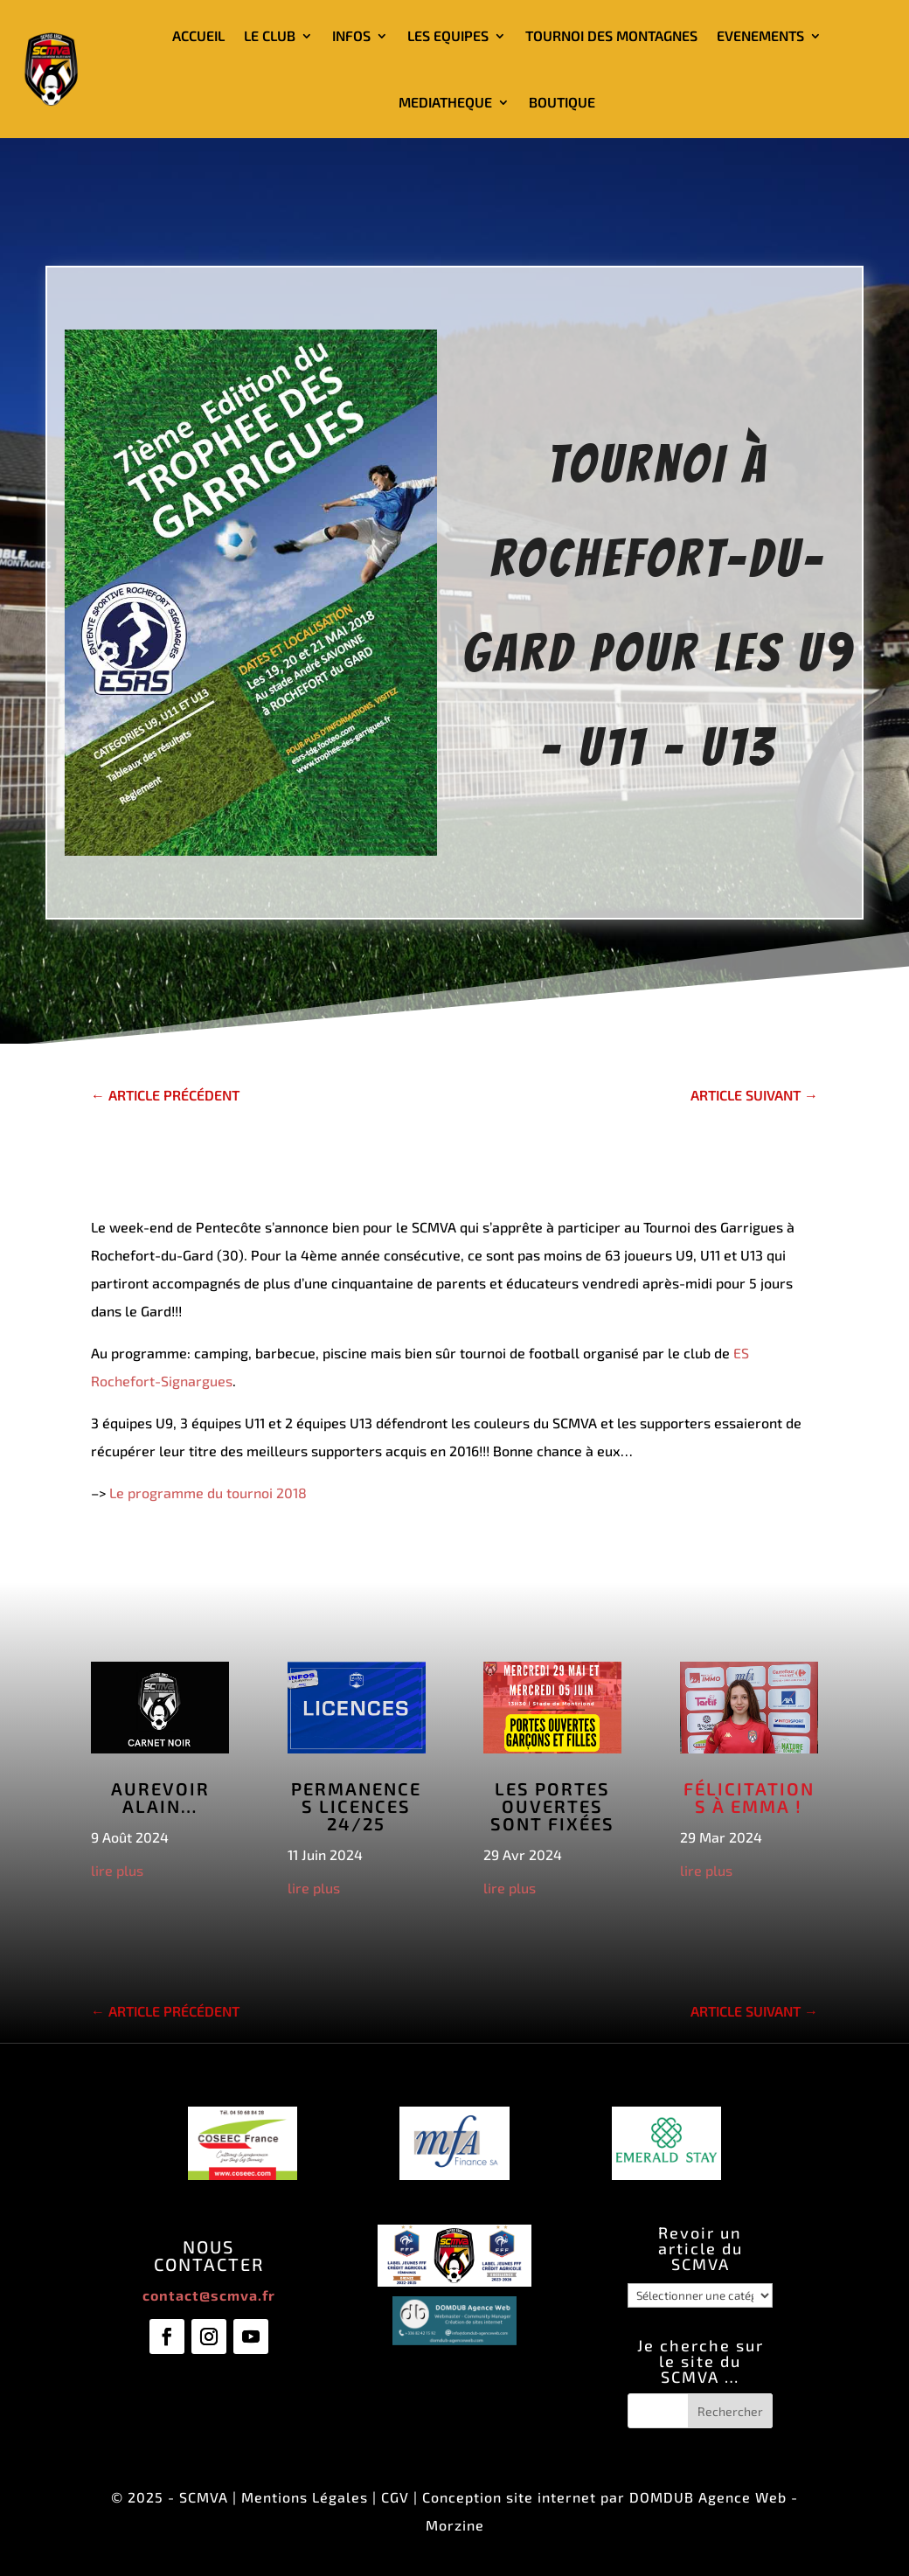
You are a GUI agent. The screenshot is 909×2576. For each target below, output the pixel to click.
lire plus (117, 1870)
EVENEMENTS (760, 35)
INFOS (351, 35)
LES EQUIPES (448, 35)
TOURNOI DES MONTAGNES (611, 35)
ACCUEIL (198, 35)
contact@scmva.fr (208, 2295)
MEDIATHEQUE (445, 102)
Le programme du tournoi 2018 (208, 1492)
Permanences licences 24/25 (356, 1806)
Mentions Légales (304, 2497)
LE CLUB (269, 35)
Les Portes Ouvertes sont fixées (552, 1806)
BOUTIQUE (562, 102)
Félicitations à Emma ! (749, 1797)
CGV (395, 2497)
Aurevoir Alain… (160, 1797)
